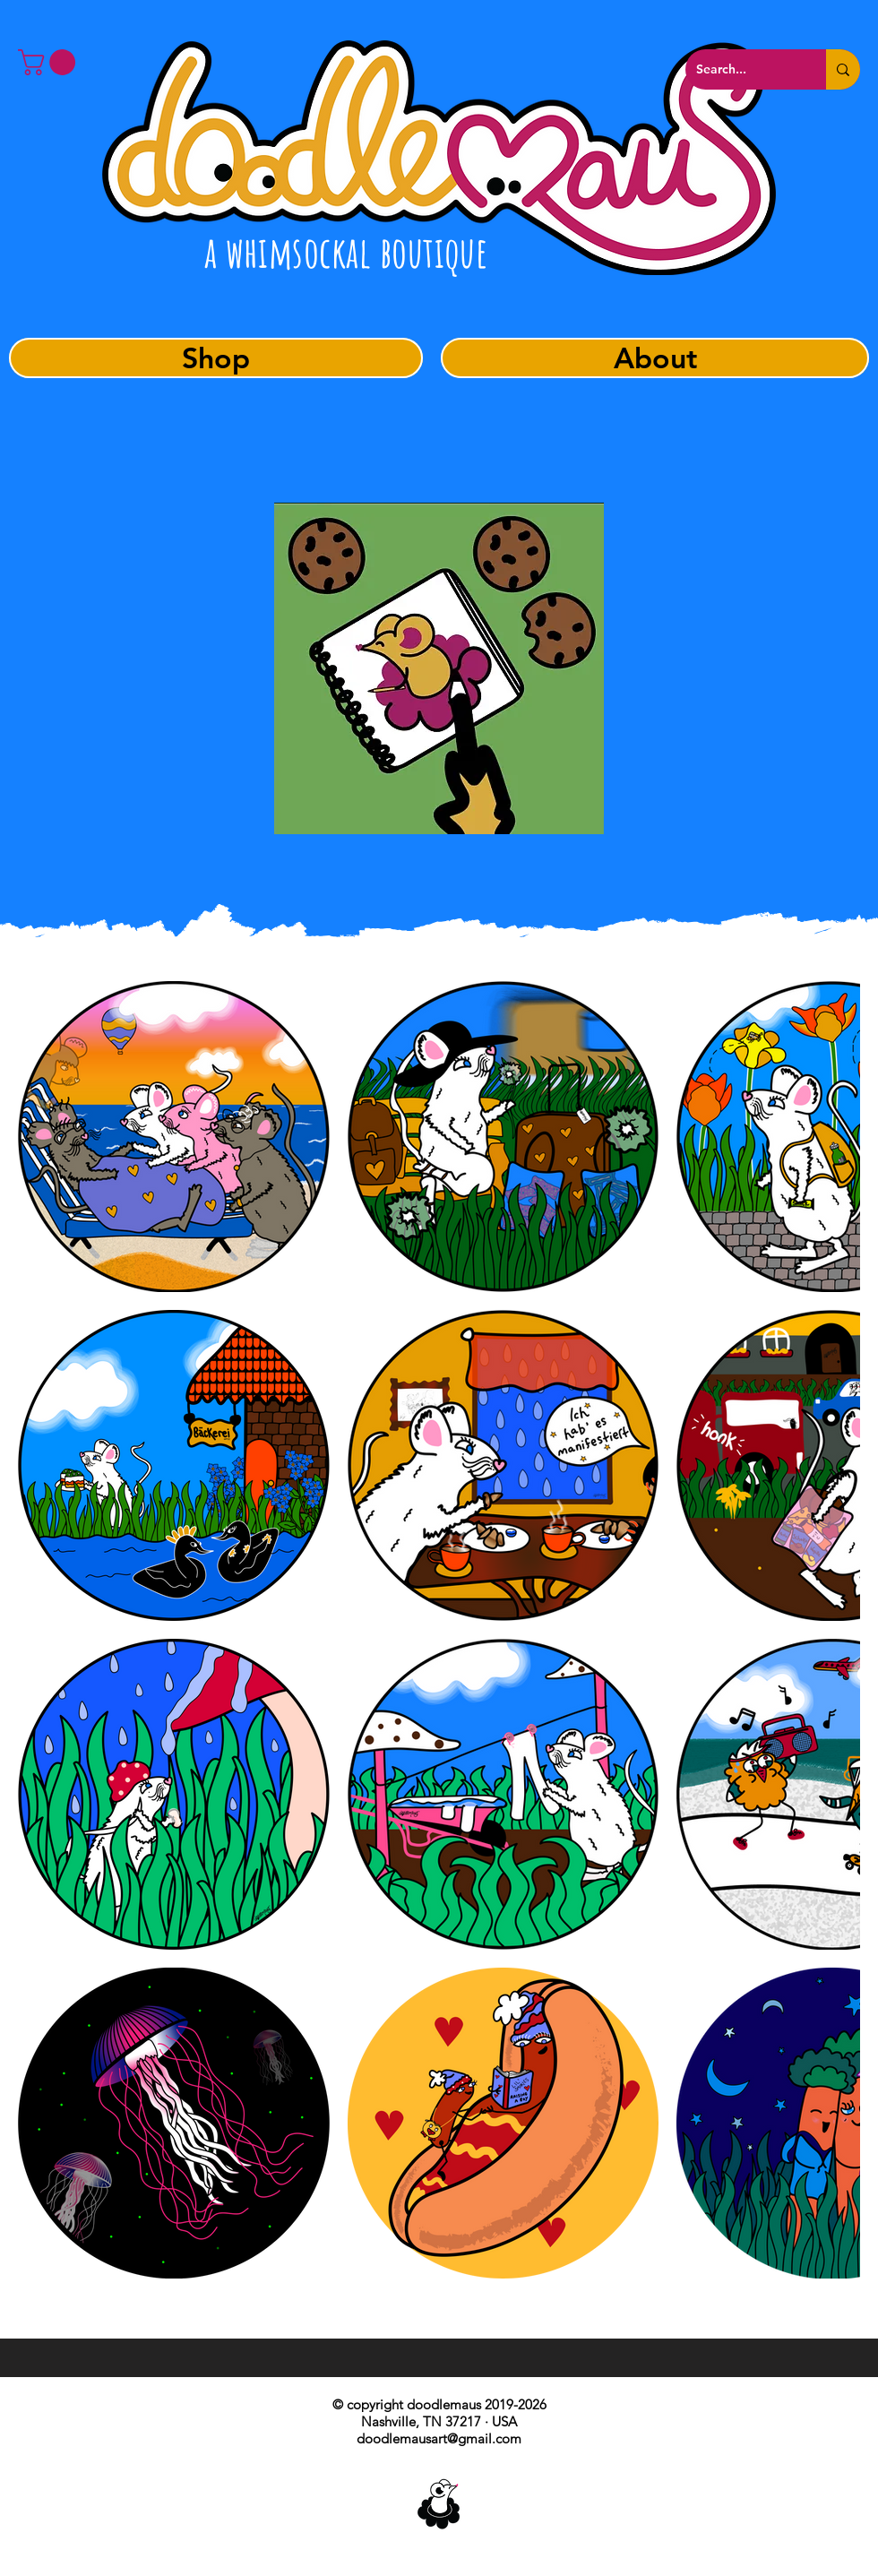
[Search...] (742, 69)
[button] (50, 62)
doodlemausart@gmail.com (439, 2438)
